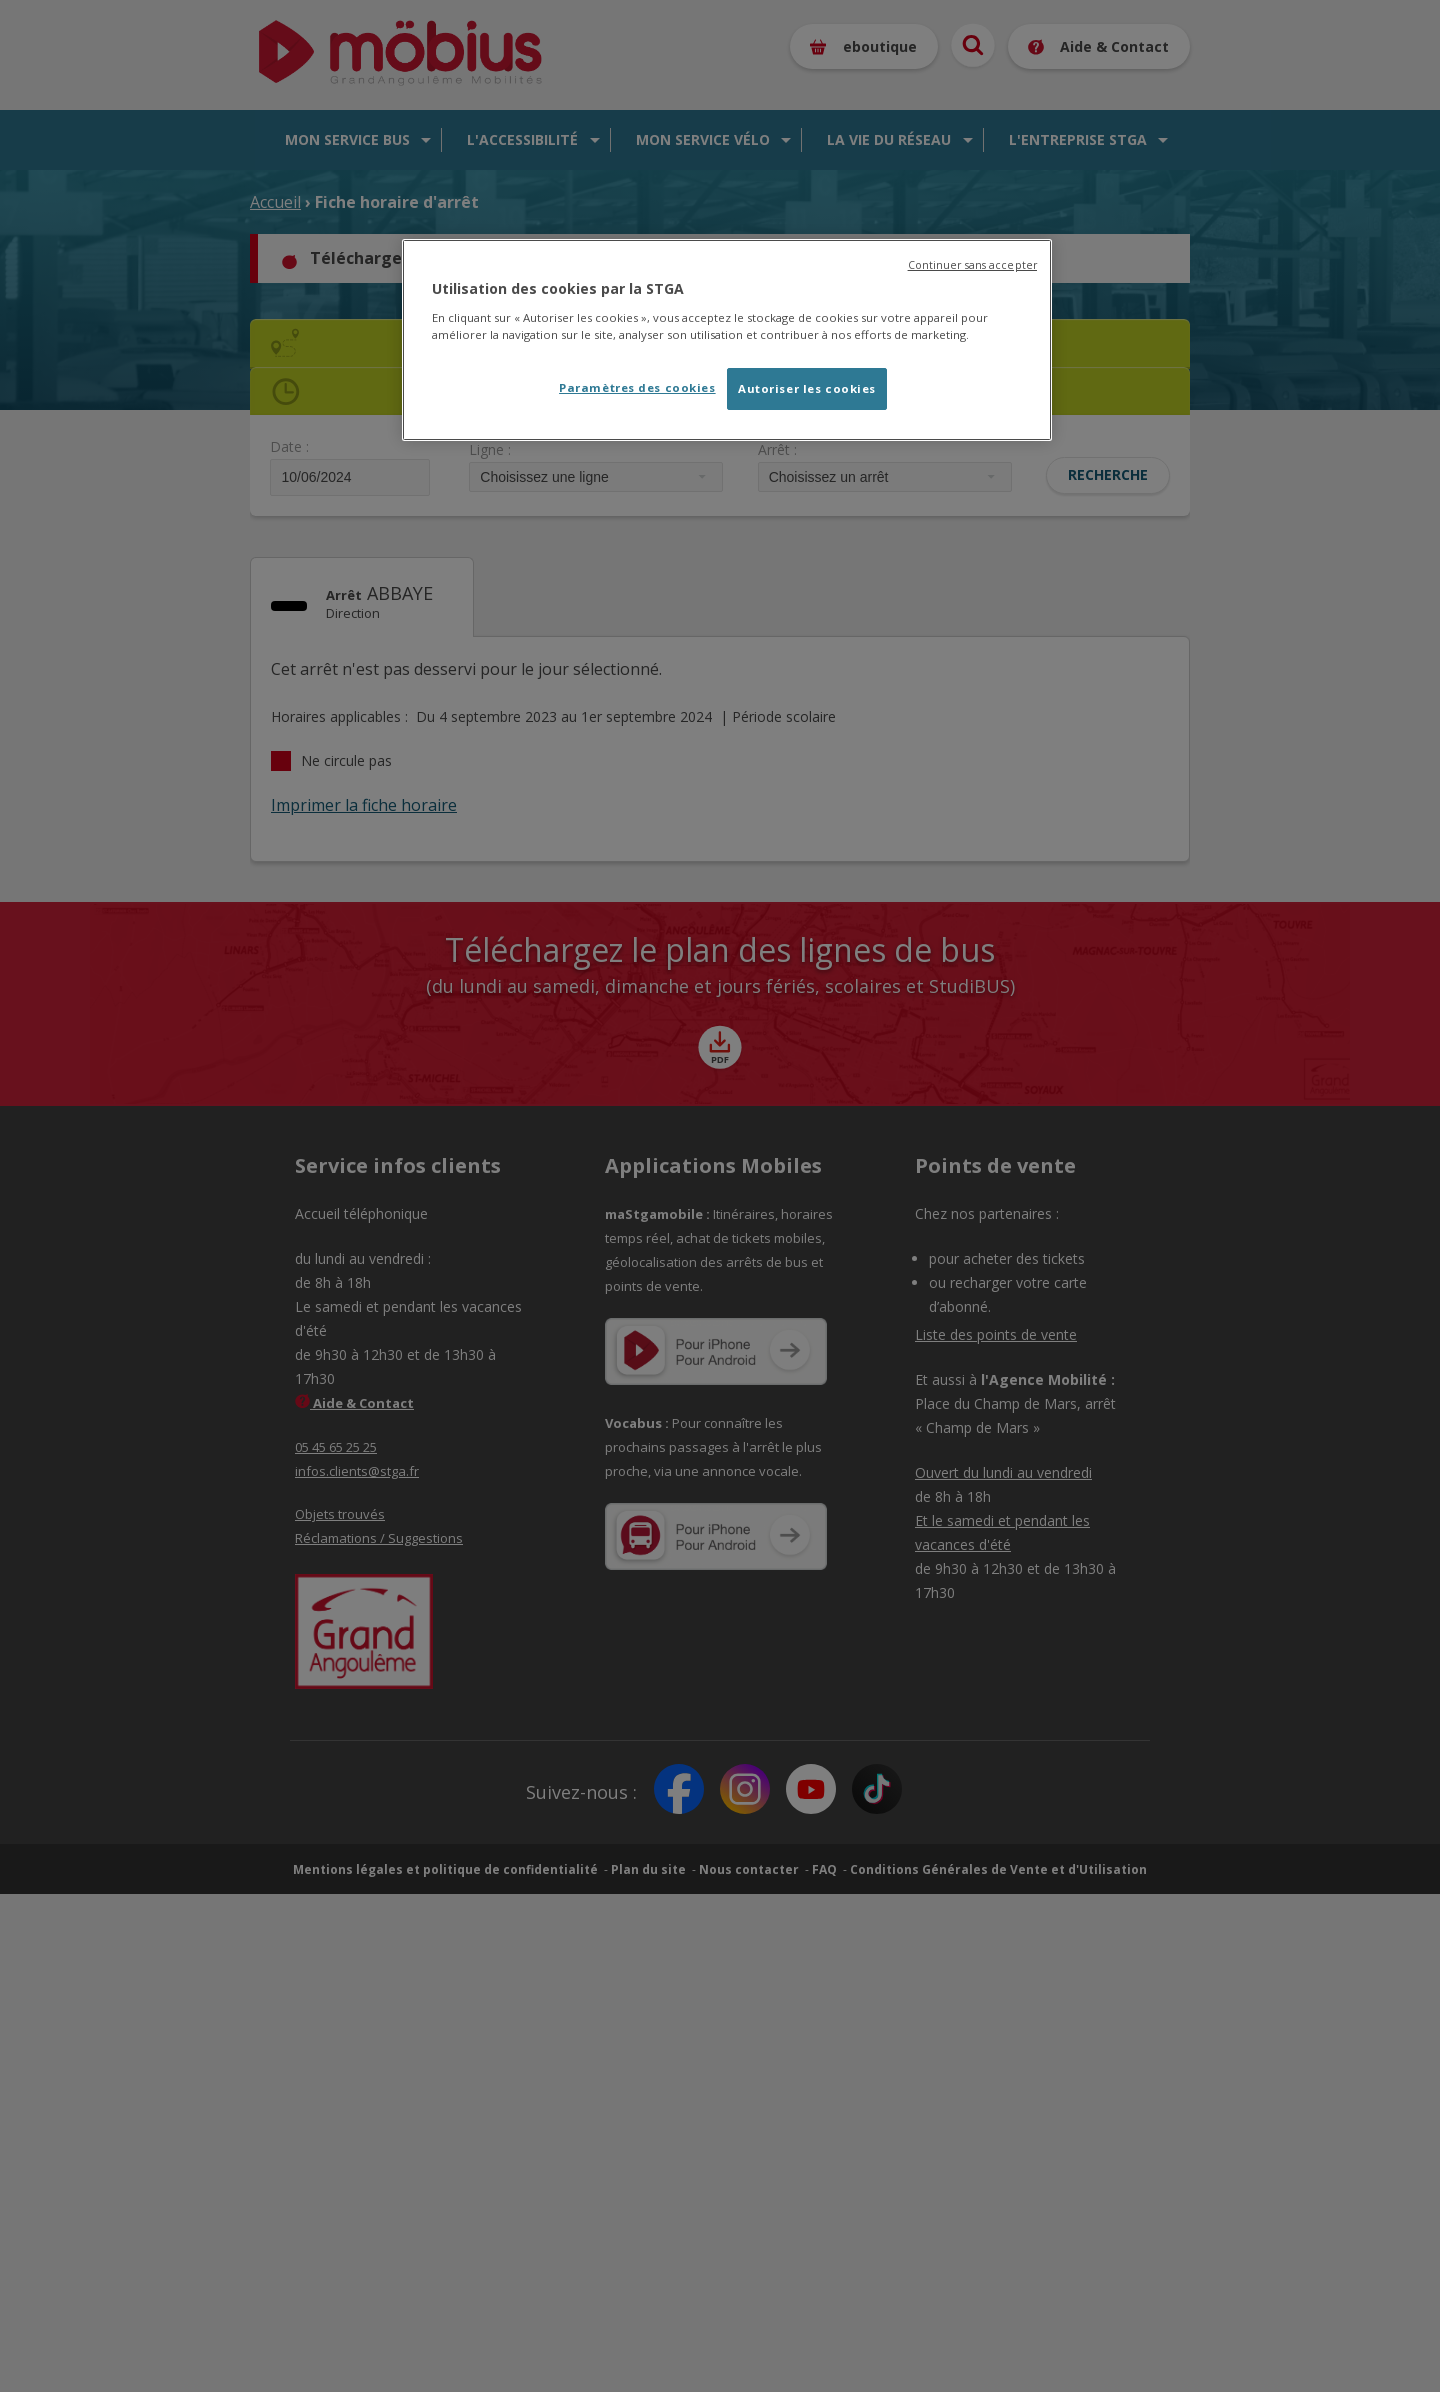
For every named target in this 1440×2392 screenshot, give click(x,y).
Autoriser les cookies (807, 388)
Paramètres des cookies (637, 387)
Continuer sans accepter (972, 265)
